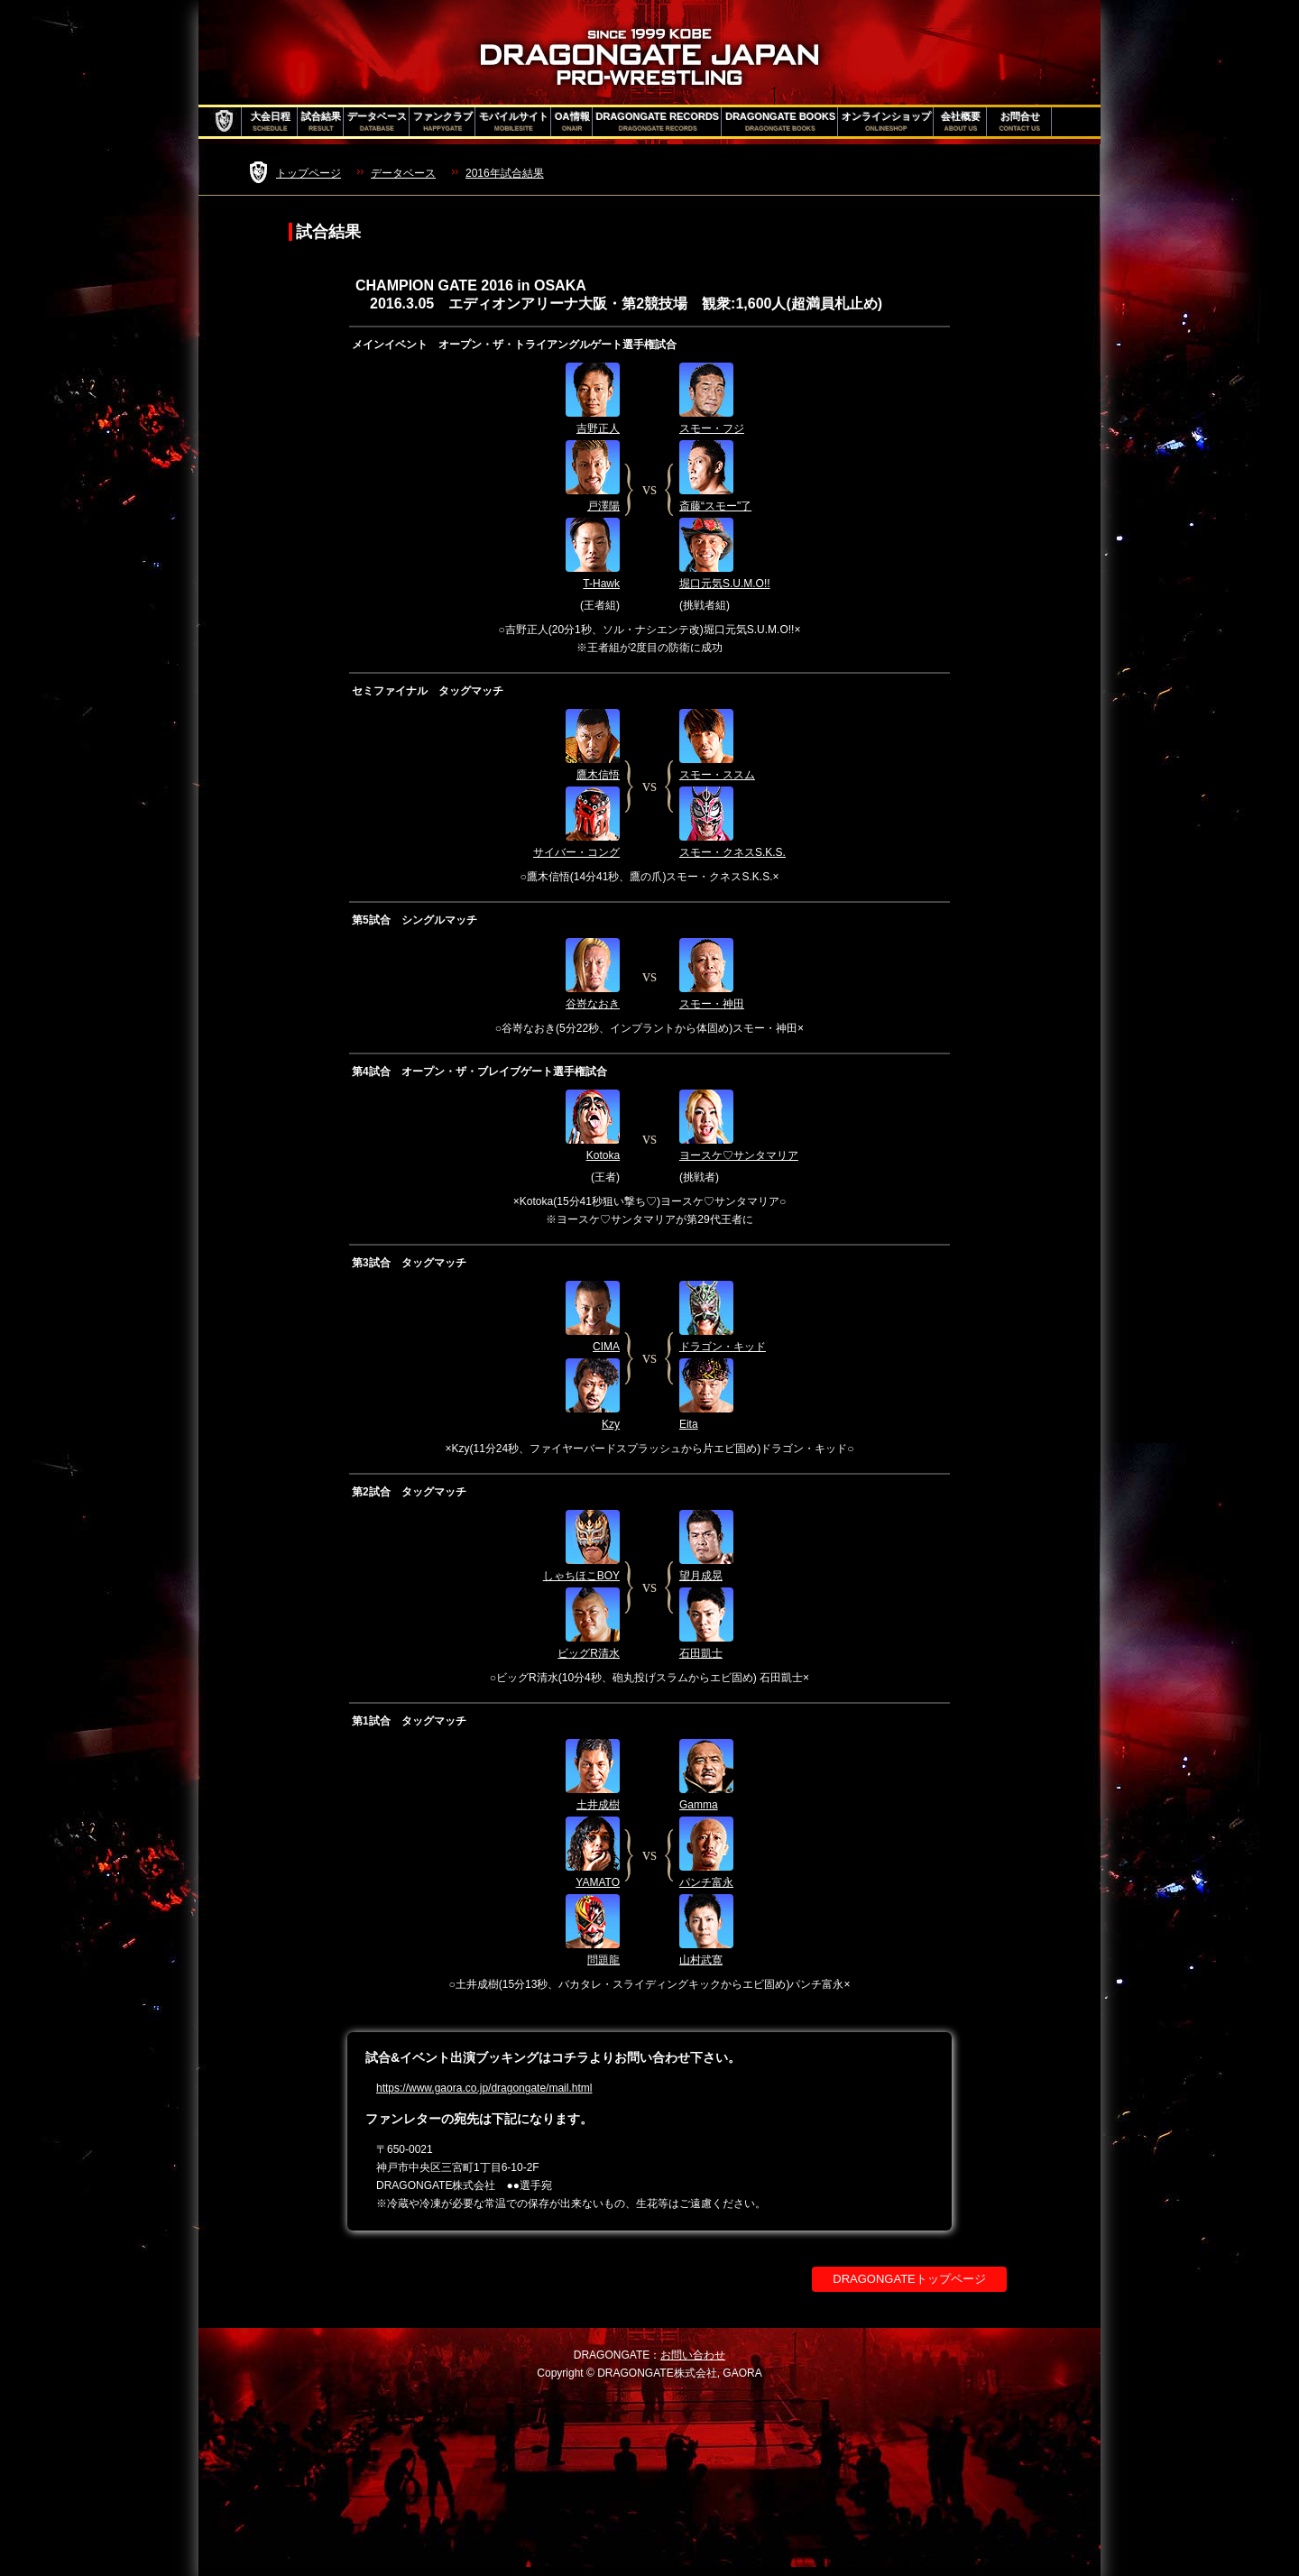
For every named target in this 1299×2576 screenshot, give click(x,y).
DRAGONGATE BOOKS (780, 122)
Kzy (611, 1424)
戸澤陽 (603, 506)
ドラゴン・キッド (722, 1346)
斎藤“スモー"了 (715, 506)
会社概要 (961, 122)
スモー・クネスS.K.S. (732, 852)
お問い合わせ (692, 2355)
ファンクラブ (443, 122)
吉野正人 (598, 428)
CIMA (606, 1346)
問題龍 (603, 1960)
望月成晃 (701, 1575)
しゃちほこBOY (581, 1575)
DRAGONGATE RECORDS (658, 122)
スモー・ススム (717, 774)
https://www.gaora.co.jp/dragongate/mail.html (484, 2088)
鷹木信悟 (598, 774)
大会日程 (270, 122)
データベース (377, 122)
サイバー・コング (576, 852)
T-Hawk (601, 583)
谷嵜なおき (593, 1004)
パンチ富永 (706, 1882)
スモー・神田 (711, 1004)
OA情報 (572, 122)
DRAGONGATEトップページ (909, 2279)
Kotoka (603, 1155)
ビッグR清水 (588, 1653)
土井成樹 (598, 1805)
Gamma (698, 1805)
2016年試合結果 (504, 173)
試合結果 (321, 122)
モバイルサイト (513, 122)
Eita (688, 1424)
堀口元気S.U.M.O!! (724, 583)
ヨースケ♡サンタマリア (738, 1155)
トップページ (308, 173)
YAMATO (598, 1882)
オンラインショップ (886, 122)
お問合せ (1020, 122)
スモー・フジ (711, 428)
